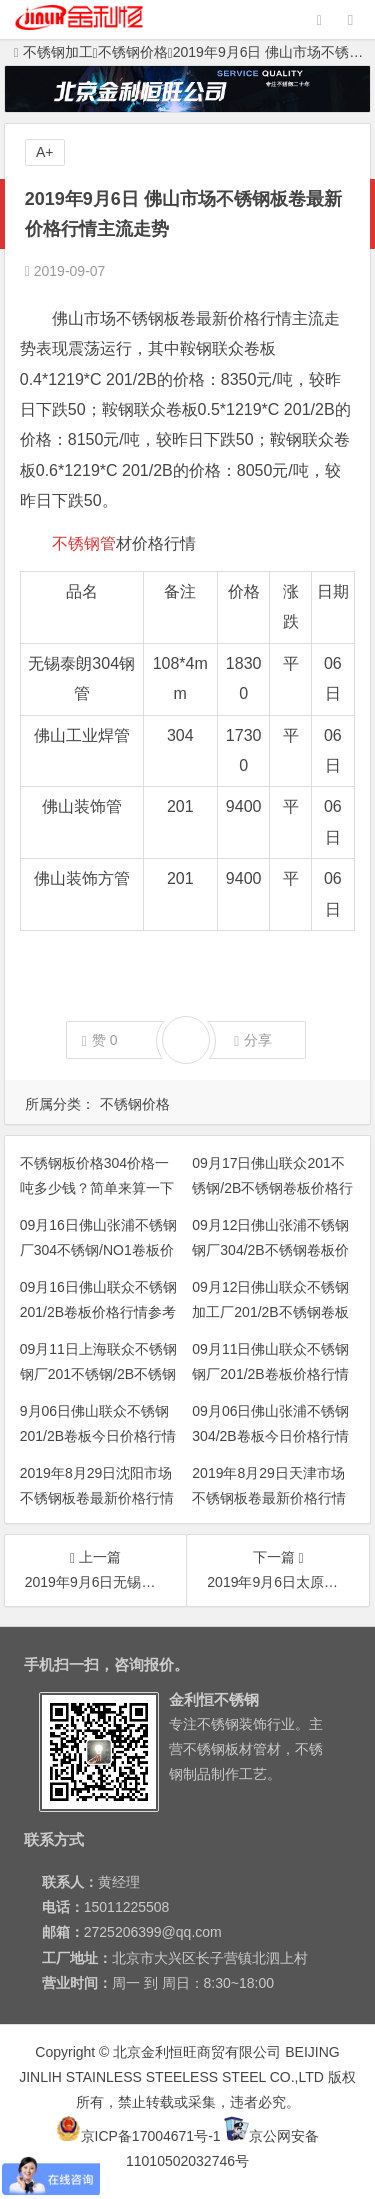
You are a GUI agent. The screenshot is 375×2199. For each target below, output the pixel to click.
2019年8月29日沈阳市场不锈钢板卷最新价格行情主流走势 (97, 1498)
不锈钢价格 (133, 52)
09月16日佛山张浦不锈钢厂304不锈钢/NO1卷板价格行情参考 (98, 1250)
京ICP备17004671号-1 (138, 2136)
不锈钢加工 (53, 52)
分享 (253, 1040)
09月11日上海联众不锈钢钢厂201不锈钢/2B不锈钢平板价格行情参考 (98, 1374)
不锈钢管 (84, 543)
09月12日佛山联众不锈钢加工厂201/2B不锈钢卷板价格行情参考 (270, 1312)
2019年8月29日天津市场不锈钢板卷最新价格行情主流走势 (269, 1498)
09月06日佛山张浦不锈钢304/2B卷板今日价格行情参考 (270, 1436)
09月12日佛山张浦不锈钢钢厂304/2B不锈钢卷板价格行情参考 (270, 1250)
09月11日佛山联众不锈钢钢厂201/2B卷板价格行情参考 (270, 1374)
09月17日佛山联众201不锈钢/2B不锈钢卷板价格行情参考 (272, 1188)
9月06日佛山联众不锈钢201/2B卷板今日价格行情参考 (98, 1436)
